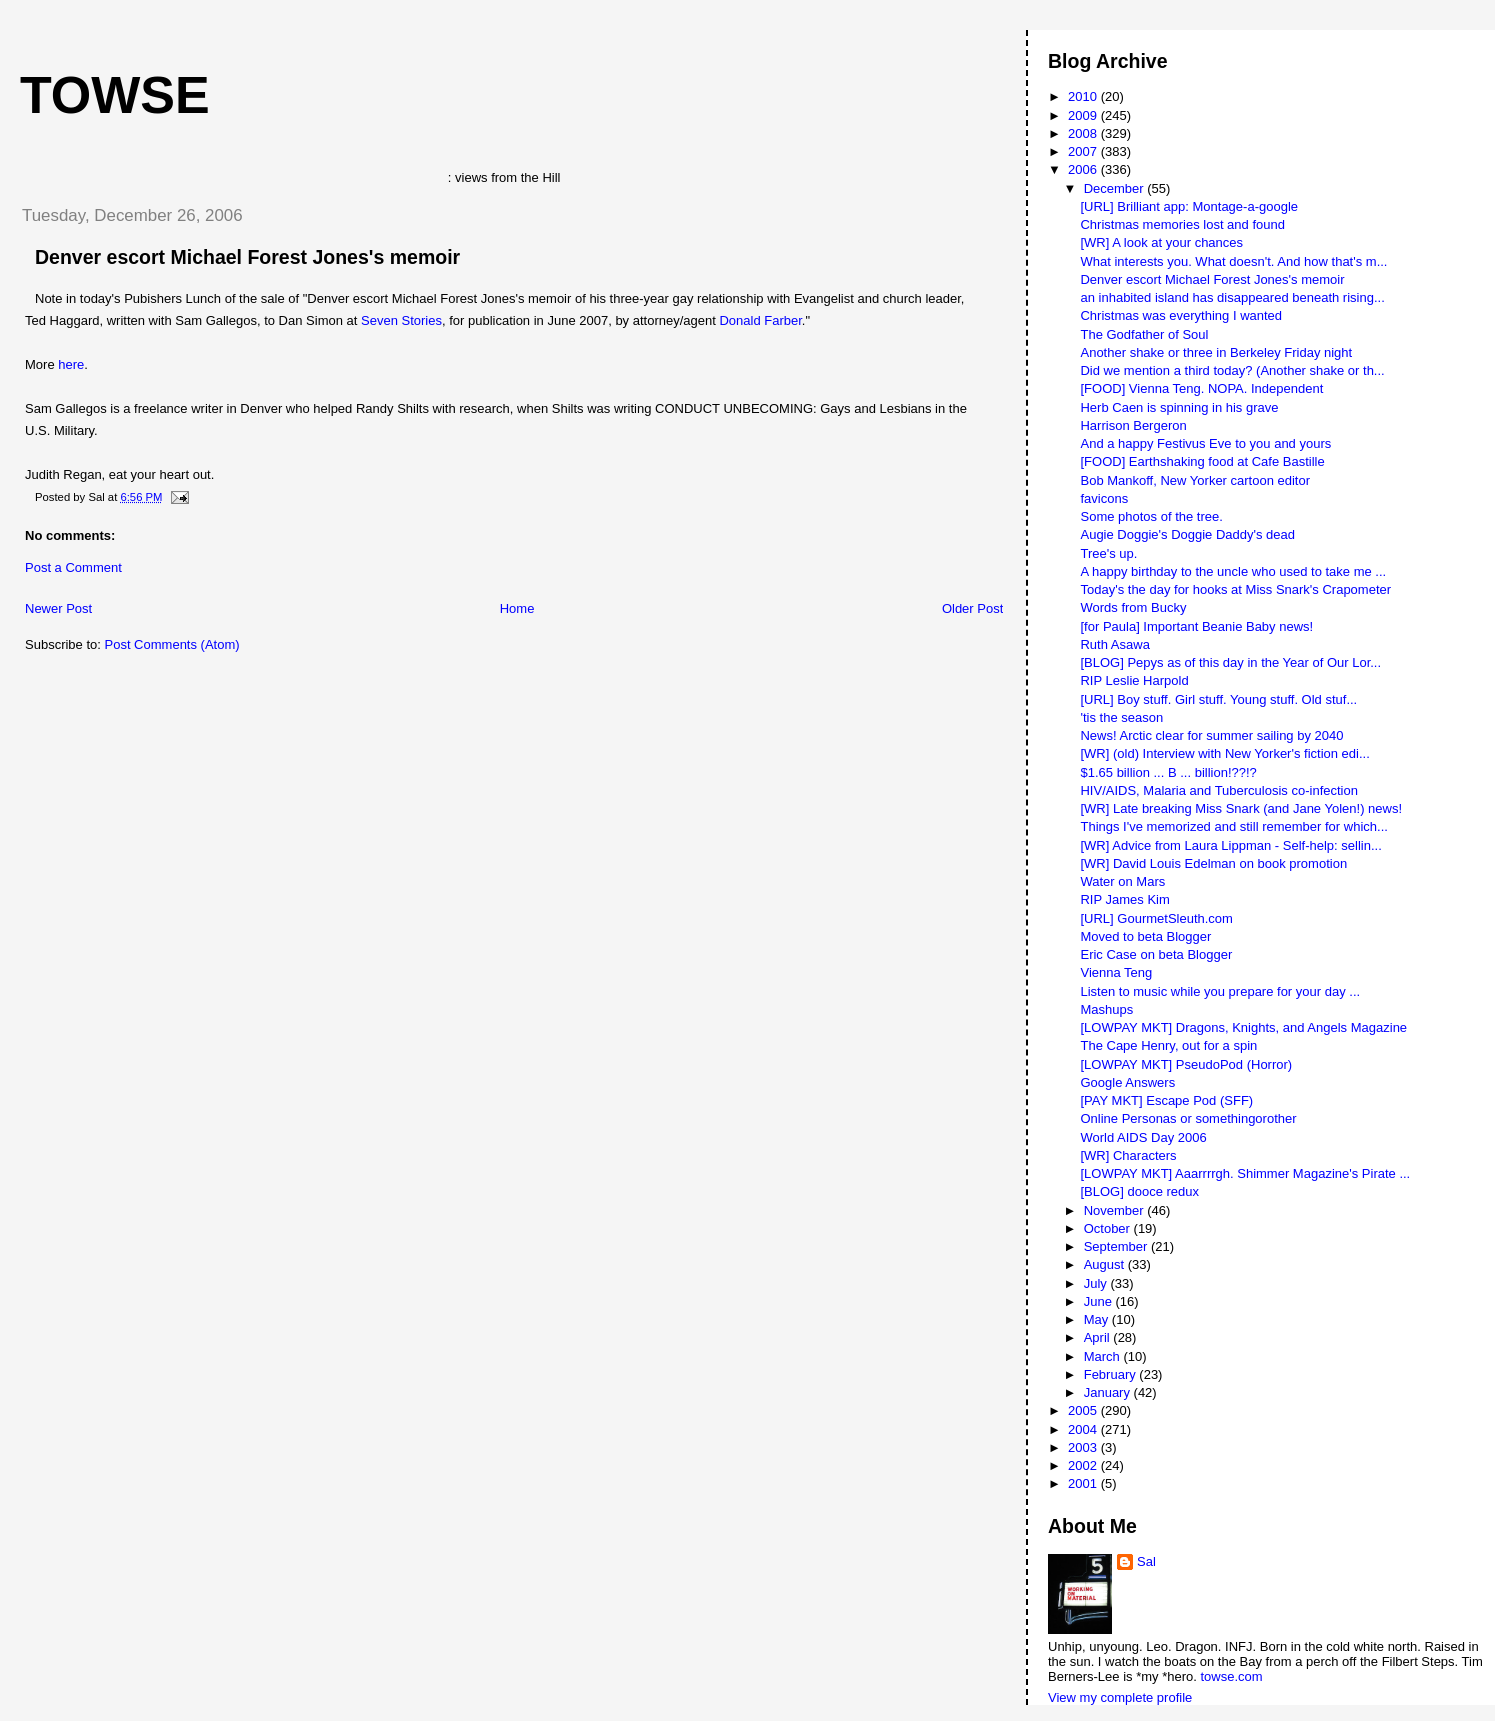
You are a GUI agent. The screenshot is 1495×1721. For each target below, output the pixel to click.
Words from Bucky (1133, 607)
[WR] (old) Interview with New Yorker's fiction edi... (1224, 753)
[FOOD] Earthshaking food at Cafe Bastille (1202, 461)
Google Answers (1127, 1082)
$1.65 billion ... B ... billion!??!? (1168, 772)
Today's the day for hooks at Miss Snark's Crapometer (1235, 589)
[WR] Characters (1128, 1155)
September (1117, 1246)
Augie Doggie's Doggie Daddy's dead (1187, 534)
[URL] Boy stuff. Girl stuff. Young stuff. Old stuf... (1218, 699)
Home (517, 608)
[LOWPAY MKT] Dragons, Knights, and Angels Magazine (1243, 1027)
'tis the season (1121, 717)
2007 (1084, 151)
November (1116, 1210)
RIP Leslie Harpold (1134, 680)
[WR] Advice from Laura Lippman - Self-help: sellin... (1230, 845)
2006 (1084, 169)
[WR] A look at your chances (1161, 242)
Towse (115, 95)
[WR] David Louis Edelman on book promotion (1213, 863)
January (1109, 1392)
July (1097, 1283)
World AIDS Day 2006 (1143, 1137)
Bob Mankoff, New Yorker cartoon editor (1195, 480)
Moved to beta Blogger (1145, 936)
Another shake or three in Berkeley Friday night (1216, 352)
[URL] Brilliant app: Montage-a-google (1189, 206)
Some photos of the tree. (1151, 516)
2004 (1084, 1429)
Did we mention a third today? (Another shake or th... (1232, 370)
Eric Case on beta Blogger (1156, 954)
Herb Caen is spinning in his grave (1179, 407)
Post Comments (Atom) (172, 644)
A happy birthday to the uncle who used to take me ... (1233, 571)
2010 (1084, 96)
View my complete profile (1120, 1697)
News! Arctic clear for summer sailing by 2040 (1211, 735)
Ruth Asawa (1114, 644)
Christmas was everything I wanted (1181, 315)
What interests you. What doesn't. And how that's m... (1233, 261)
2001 (1084, 1483)
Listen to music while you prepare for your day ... (1220, 991)
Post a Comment (73, 567)
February (1112, 1374)
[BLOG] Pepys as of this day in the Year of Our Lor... (1230, 662)
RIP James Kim (1124, 899)
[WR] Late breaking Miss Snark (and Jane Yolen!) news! (1241, 808)
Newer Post (58, 608)
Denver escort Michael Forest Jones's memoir (247, 257)
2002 (1084, 1465)
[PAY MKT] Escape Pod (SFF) (1166, 1100)
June (1100, 1301)
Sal (1146, 1561)
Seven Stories (401, 320)
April (1099, 1337)
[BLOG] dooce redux (1139, 1191)
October (1109, 1228)
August (1106, 1264)
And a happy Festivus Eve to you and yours (1205, 443)
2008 (1084, 133)
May (1098, 1319)
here (71, 364)
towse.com (1231, 1676)
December (1116, 188)
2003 (1084, 1447)
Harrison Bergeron (1133, 425)
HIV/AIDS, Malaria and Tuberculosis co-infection (1218, 790)
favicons (1104, 498)
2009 (1084, 115)
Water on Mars (1122, 881)
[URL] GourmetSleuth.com (1156, 918)
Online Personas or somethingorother (1188, 1118)
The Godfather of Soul (1144, 334)
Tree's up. (1108, 553)
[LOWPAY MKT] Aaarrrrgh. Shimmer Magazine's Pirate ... (1245, 1173)
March (1104, 1356)
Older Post (972, 608)
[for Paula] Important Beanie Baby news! (1196, 626)
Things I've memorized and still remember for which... (1233, 826)
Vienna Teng (1116, 972)
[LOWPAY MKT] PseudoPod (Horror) (1186, 1064)
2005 (1084, 1410)
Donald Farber (760, 320)
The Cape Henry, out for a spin (1168, 1045)
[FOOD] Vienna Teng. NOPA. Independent (1201, 388)
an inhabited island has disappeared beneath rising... (1232, 297)
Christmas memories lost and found (1182, 224)
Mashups (1106, 1009)
